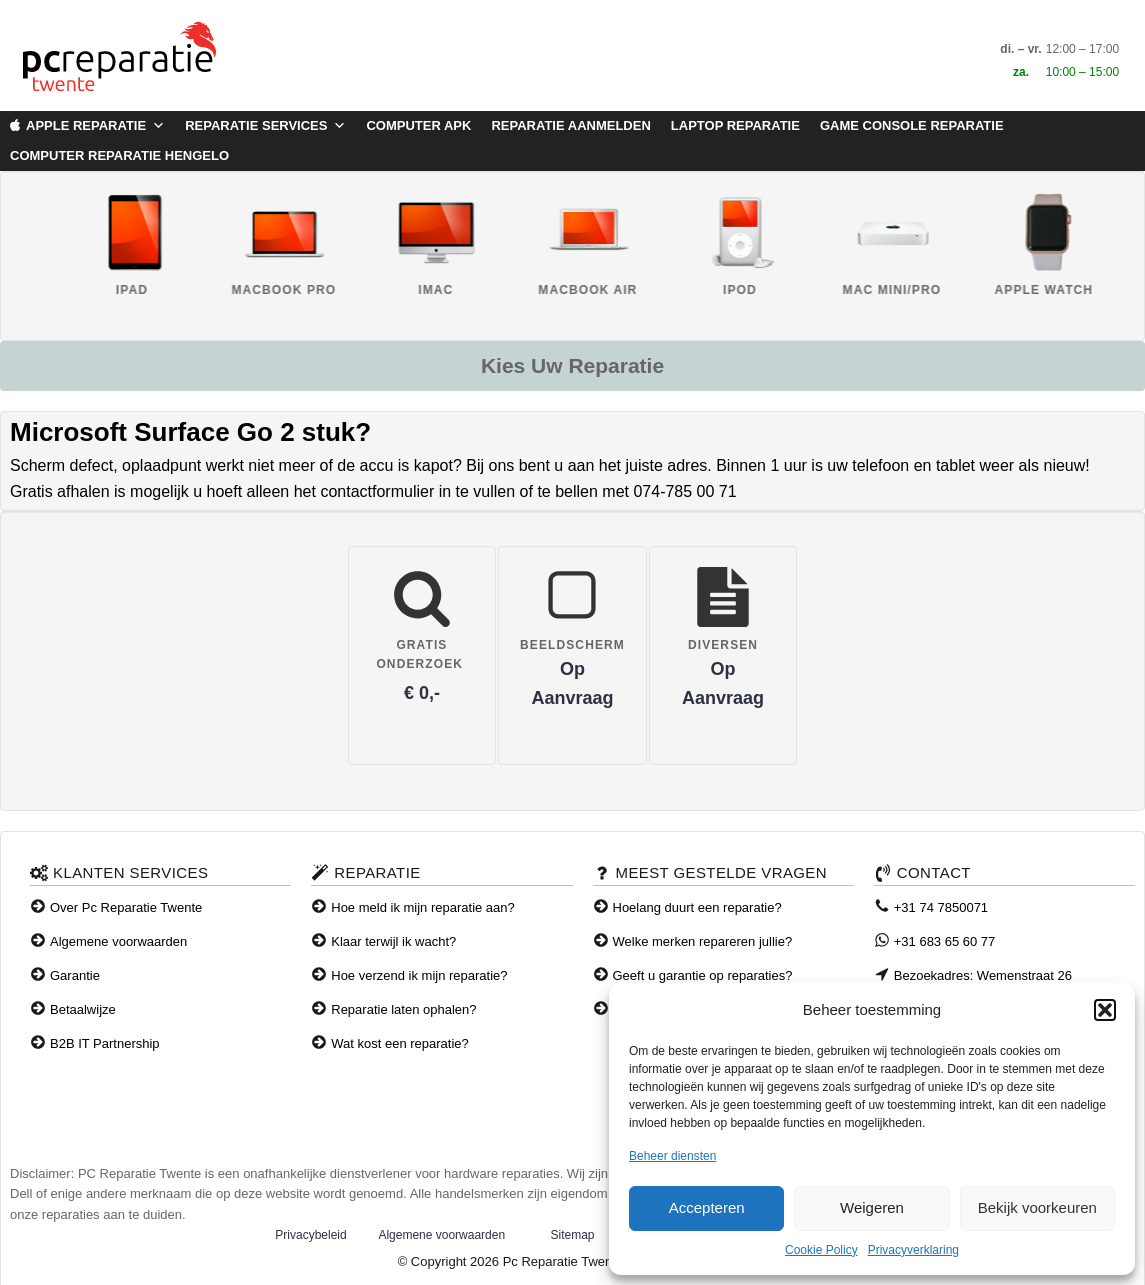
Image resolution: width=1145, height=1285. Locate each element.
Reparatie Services (265, 126)
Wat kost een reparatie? (400, 1043)
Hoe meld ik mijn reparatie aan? (423, 907)
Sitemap (572, 1235)
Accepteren (707, 1207)
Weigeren (872, 1207)
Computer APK (418, 125)
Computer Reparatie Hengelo (119, 155)
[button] (1105, 1010)
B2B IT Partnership (105, 1043)
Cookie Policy (821, 1250)
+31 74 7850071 (941, 907)
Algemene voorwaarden (118, 941)
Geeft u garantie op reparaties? (703, 975)
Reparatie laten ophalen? (403, 1009)
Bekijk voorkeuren (1037, 1207)
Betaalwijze (83, 1009)
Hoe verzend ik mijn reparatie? (419, 975)
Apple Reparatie (95, 126)
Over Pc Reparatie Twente (126, 907)
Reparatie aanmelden (570, 125)
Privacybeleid (310, 1235)
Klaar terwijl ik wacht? (393, 941)
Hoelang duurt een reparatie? (697, 907)
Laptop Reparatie (735, 125)
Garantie (75, 975)
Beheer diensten (672, 1156)
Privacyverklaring (913, 1250)
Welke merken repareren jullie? (703, 941)
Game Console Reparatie (912, 125)
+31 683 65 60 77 (945, 941)
